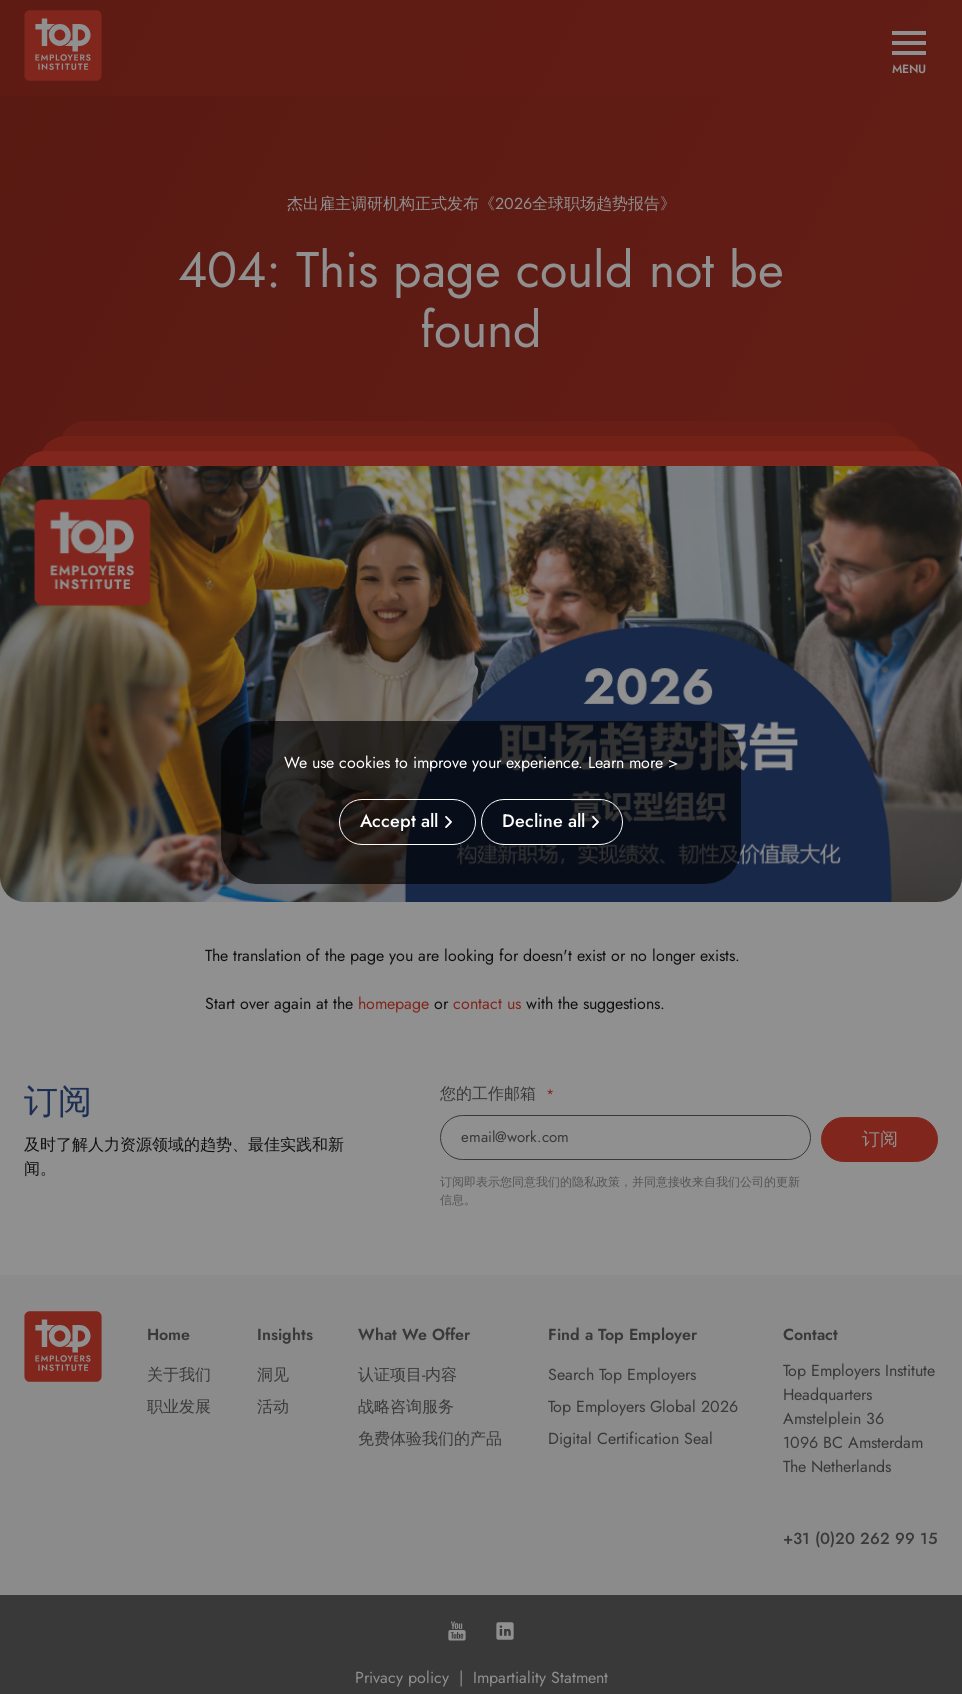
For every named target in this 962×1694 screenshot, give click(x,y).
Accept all (399, 822)
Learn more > (633, 762)
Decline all (543, 822)
